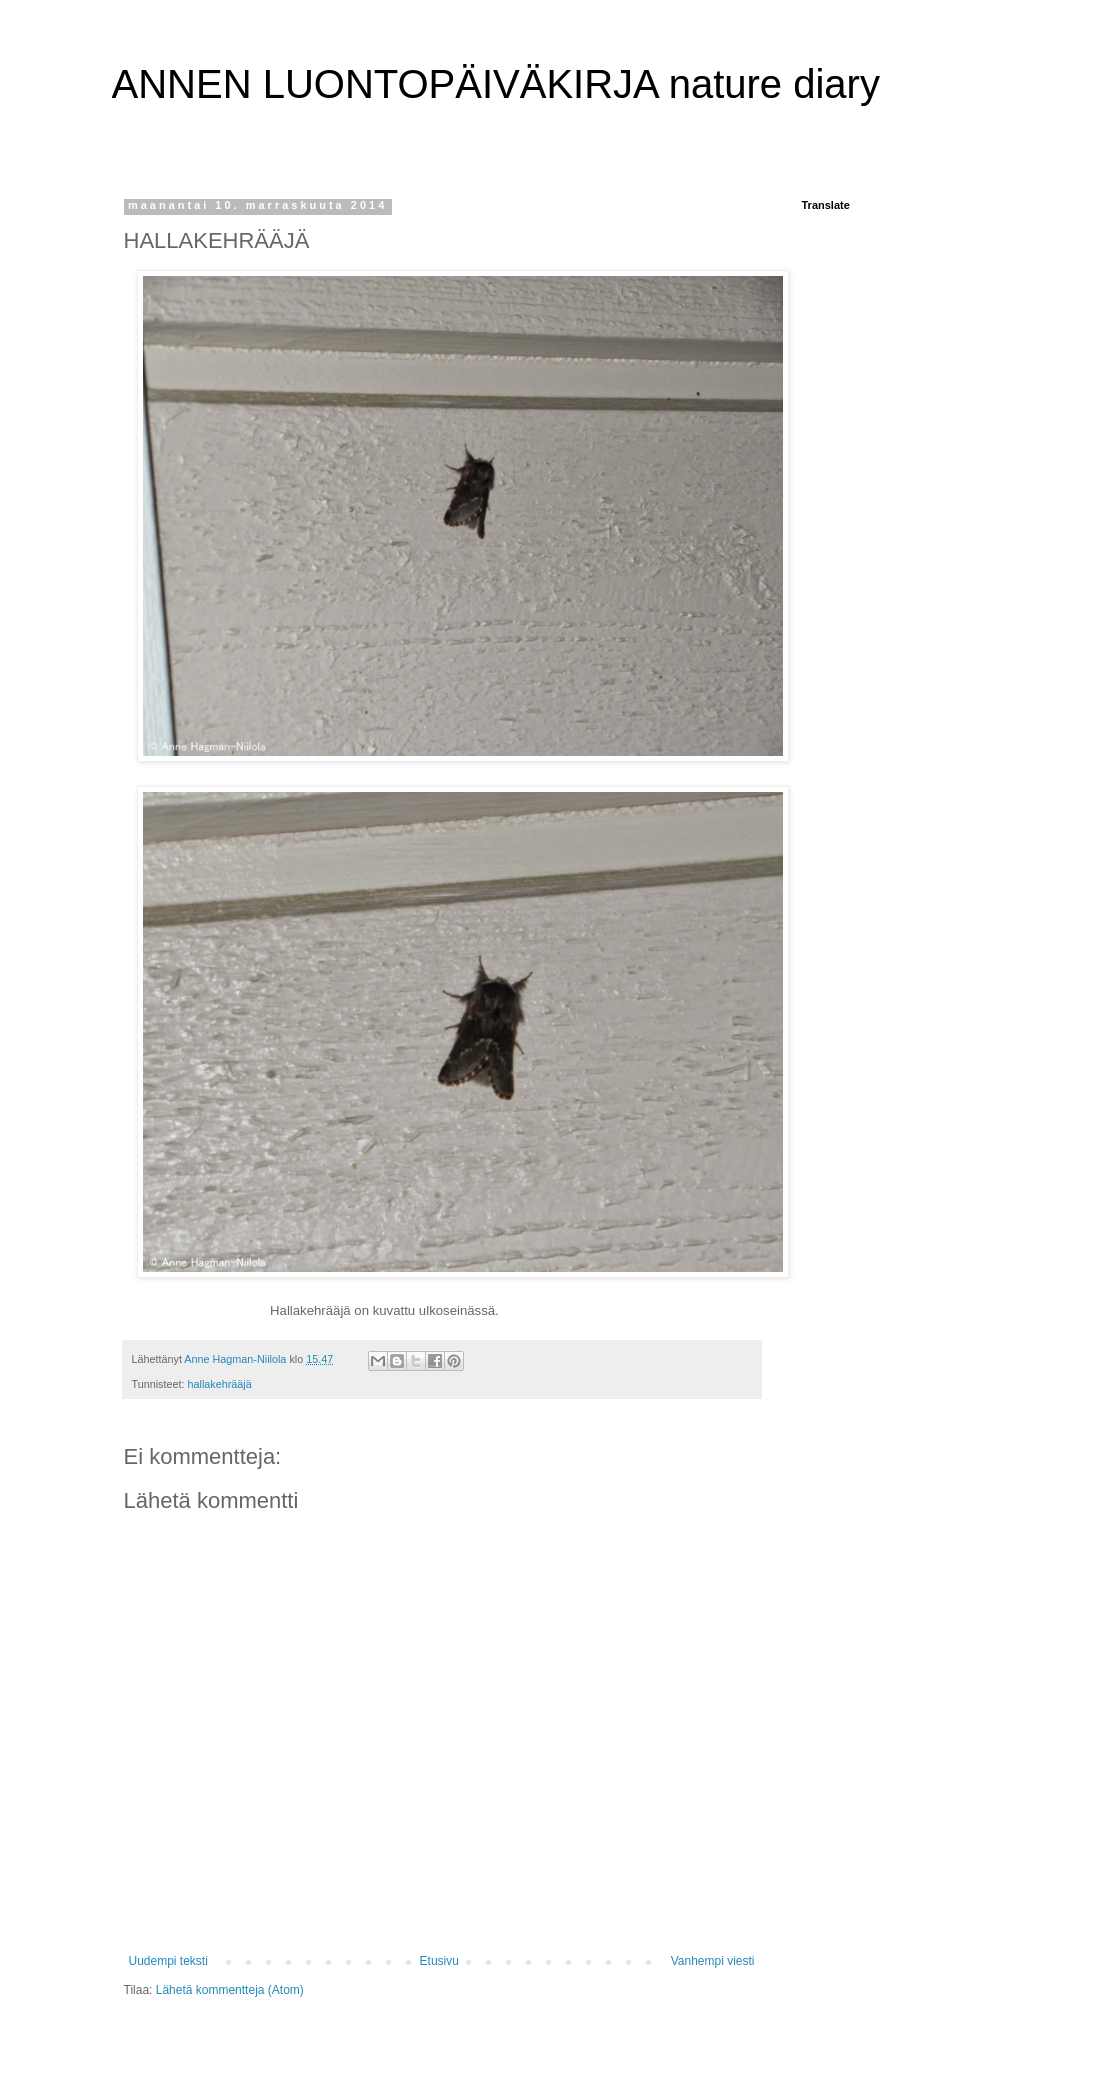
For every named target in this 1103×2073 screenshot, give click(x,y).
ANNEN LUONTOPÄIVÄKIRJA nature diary (496, 84)
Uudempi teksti (168, 1961)
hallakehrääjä (220, 1384)
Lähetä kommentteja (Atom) (230, 1990)
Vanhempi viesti (713, 1961)
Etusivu (439, 1961)
